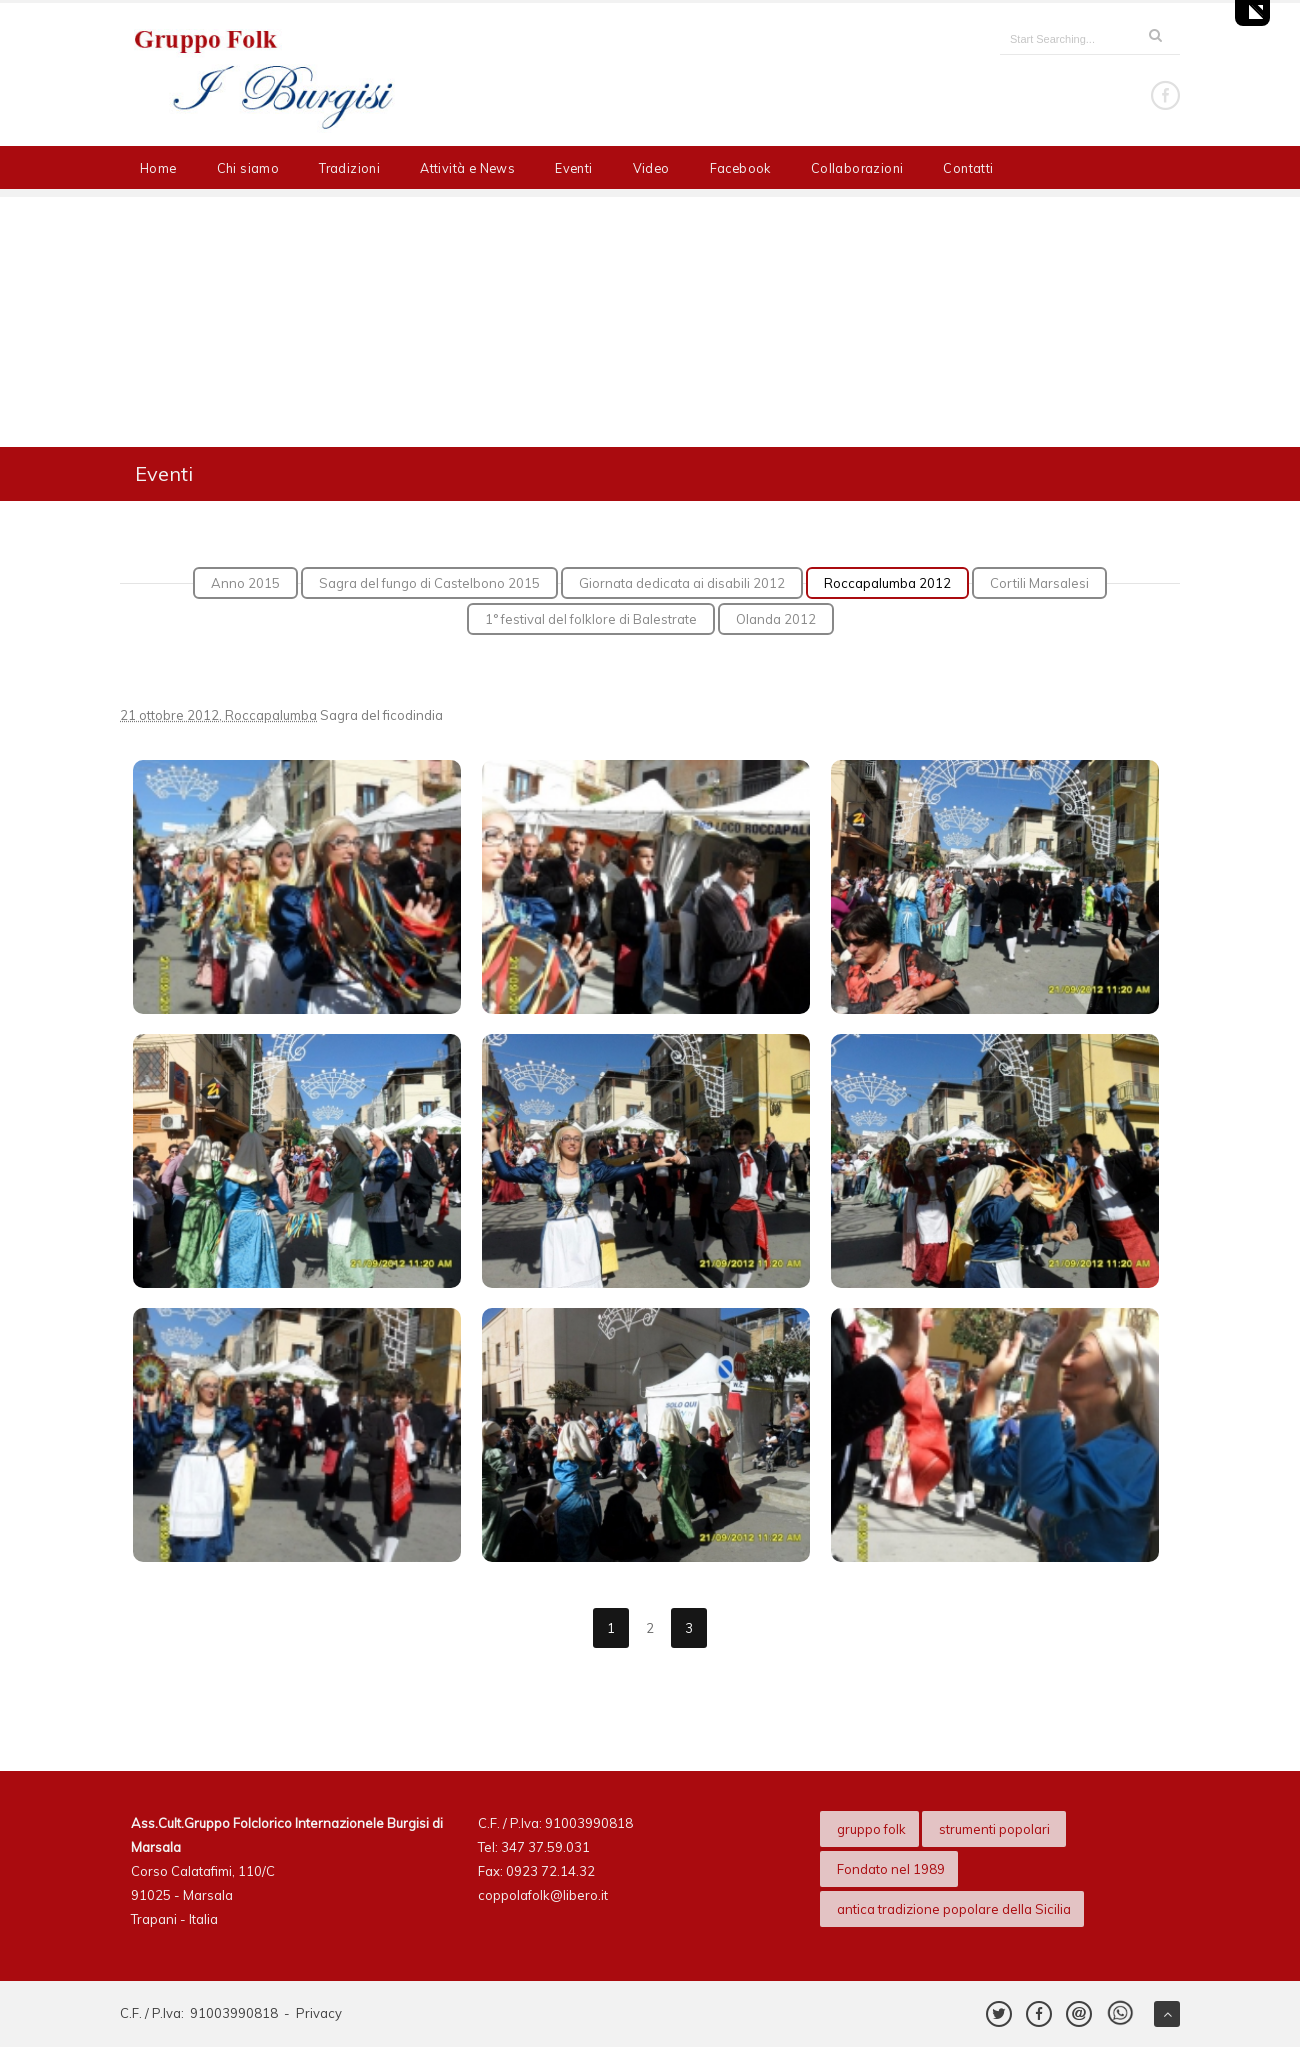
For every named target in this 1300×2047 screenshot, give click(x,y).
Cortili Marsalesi (1039, 583)
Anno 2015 (245, 583)
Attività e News (467, 168)
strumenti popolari (996, 1829)
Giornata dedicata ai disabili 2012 (682, 583)
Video (651, 168)
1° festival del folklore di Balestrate (591, 619)
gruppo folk (871, 1829)
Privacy (319, 2013)
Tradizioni (349, 168)
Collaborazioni (857, 168)
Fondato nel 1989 (891, 1869)
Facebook (740, 168)
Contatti (968, 168)
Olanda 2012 (776, 619)
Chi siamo (248, 168)
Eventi (573, 168)
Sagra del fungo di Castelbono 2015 (429, 583)
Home (158, 168)
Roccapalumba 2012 (887, 583)
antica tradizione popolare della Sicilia (954, 1909)
